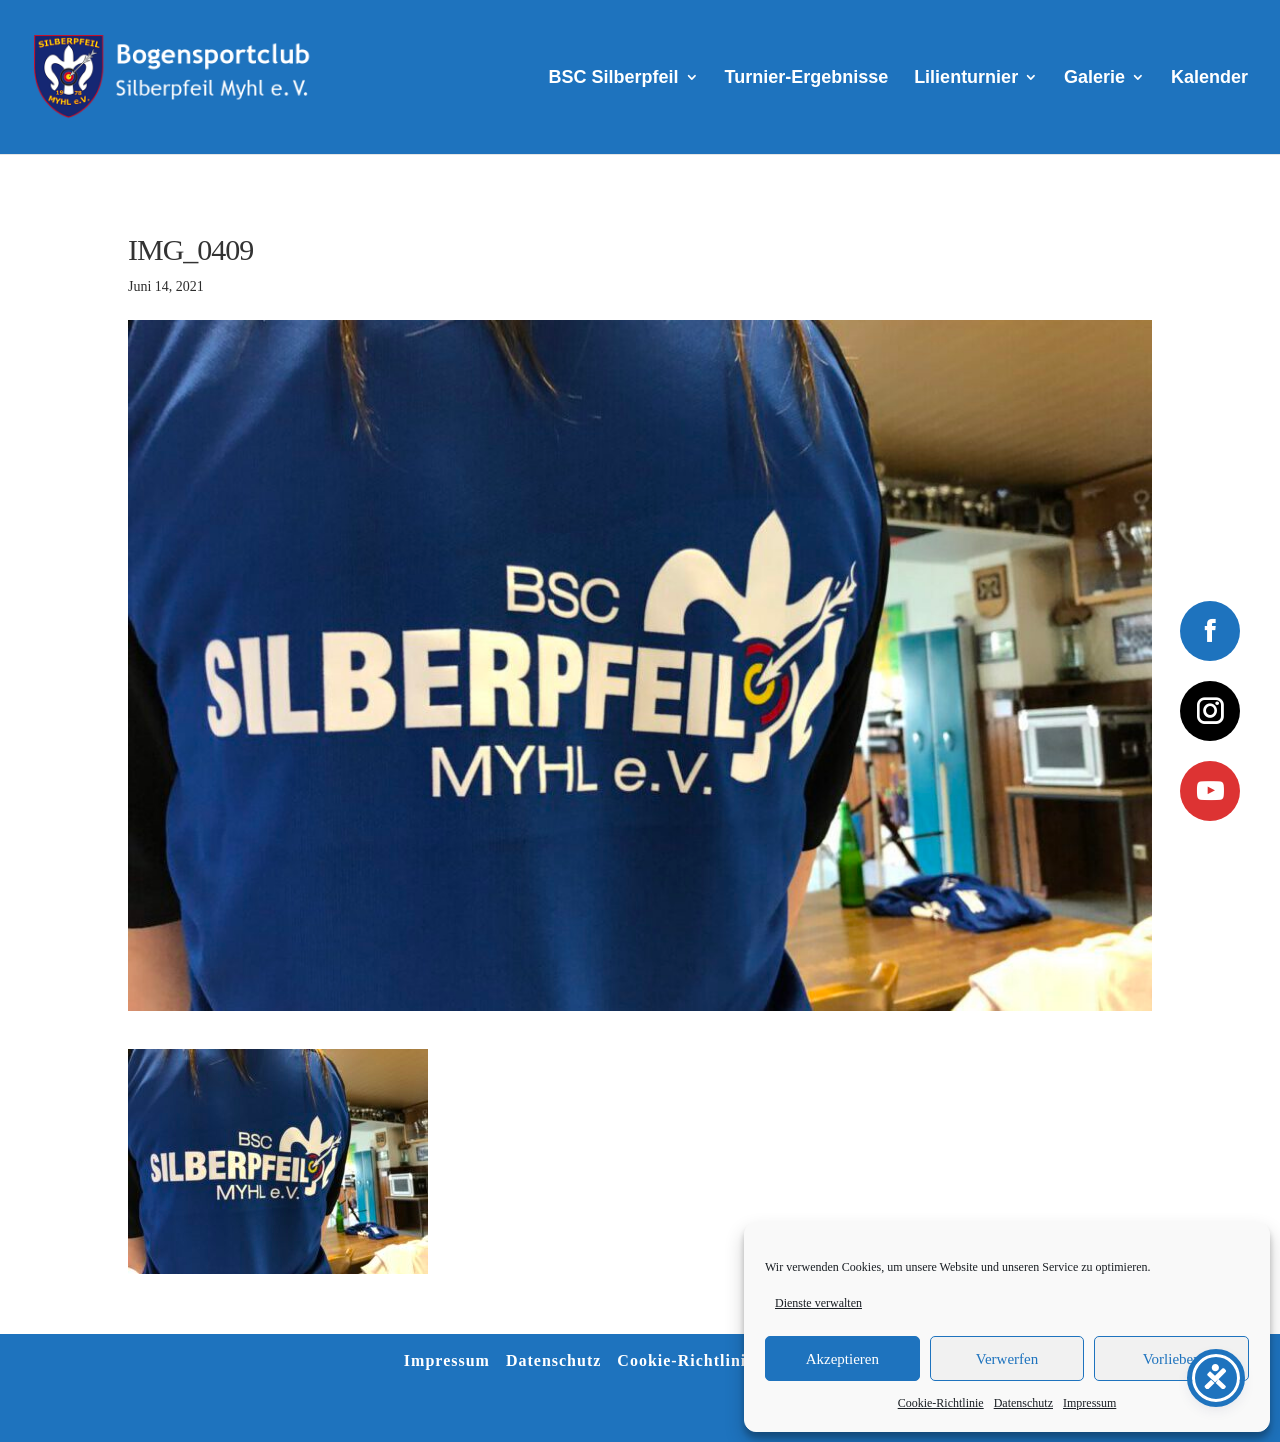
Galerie (1094, 78)
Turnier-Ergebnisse (807, 78)
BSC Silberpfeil (614, 78)
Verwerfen (1007, 1359)
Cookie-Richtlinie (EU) (706, 1360)
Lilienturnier (966, 78)
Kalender (1209, 78)
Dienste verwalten (818, 1303)
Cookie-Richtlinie (941, 1403)
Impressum (1089, 1403)
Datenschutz (1023, 1403)
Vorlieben (1172, 1359)
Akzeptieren (842, 1359)
